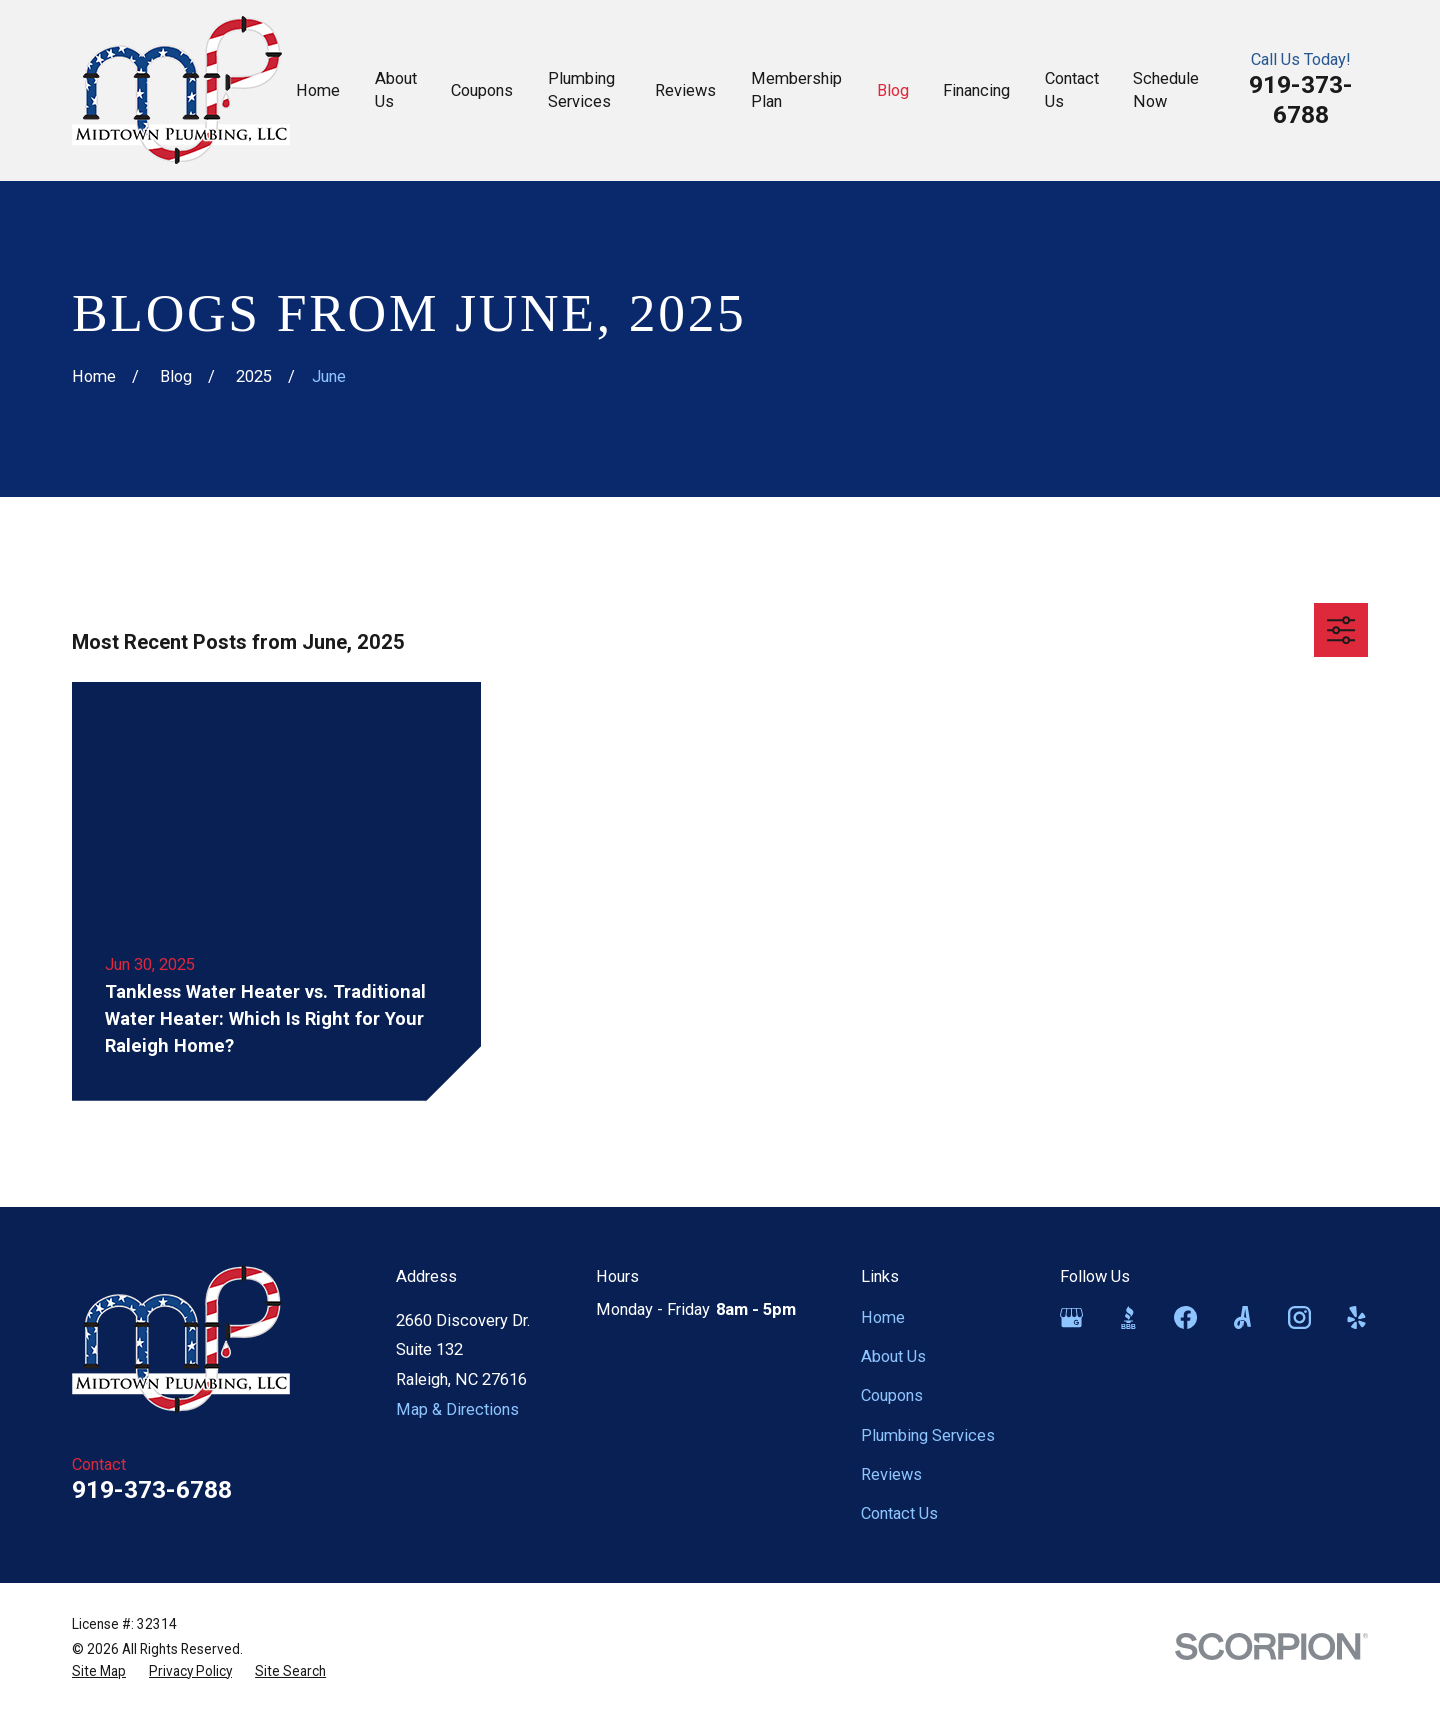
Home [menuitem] (318, 90)
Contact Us (899, 1513)
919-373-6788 (1301, 99)
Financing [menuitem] (976, 90)
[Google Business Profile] (1071, 1317)
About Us (893, 1356)
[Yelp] (1356, 1317)
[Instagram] (1299, 1317)
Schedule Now (1166, 90)
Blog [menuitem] (893, 90)
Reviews (891, 1474)
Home (883, 1317)
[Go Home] (94, 376)
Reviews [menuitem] (685, 90)
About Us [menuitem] (396, 90)
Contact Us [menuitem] (1072, 90)
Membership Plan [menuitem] (796, 90)
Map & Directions (457, 1409)
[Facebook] (1185, 1317)
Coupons (892, 1395)
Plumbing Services (928, 1435)
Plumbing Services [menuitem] (581, 90)
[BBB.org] (1128, 1317)
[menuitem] (99, 1671)
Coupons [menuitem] (482, 90)
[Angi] (1242, 1317)
